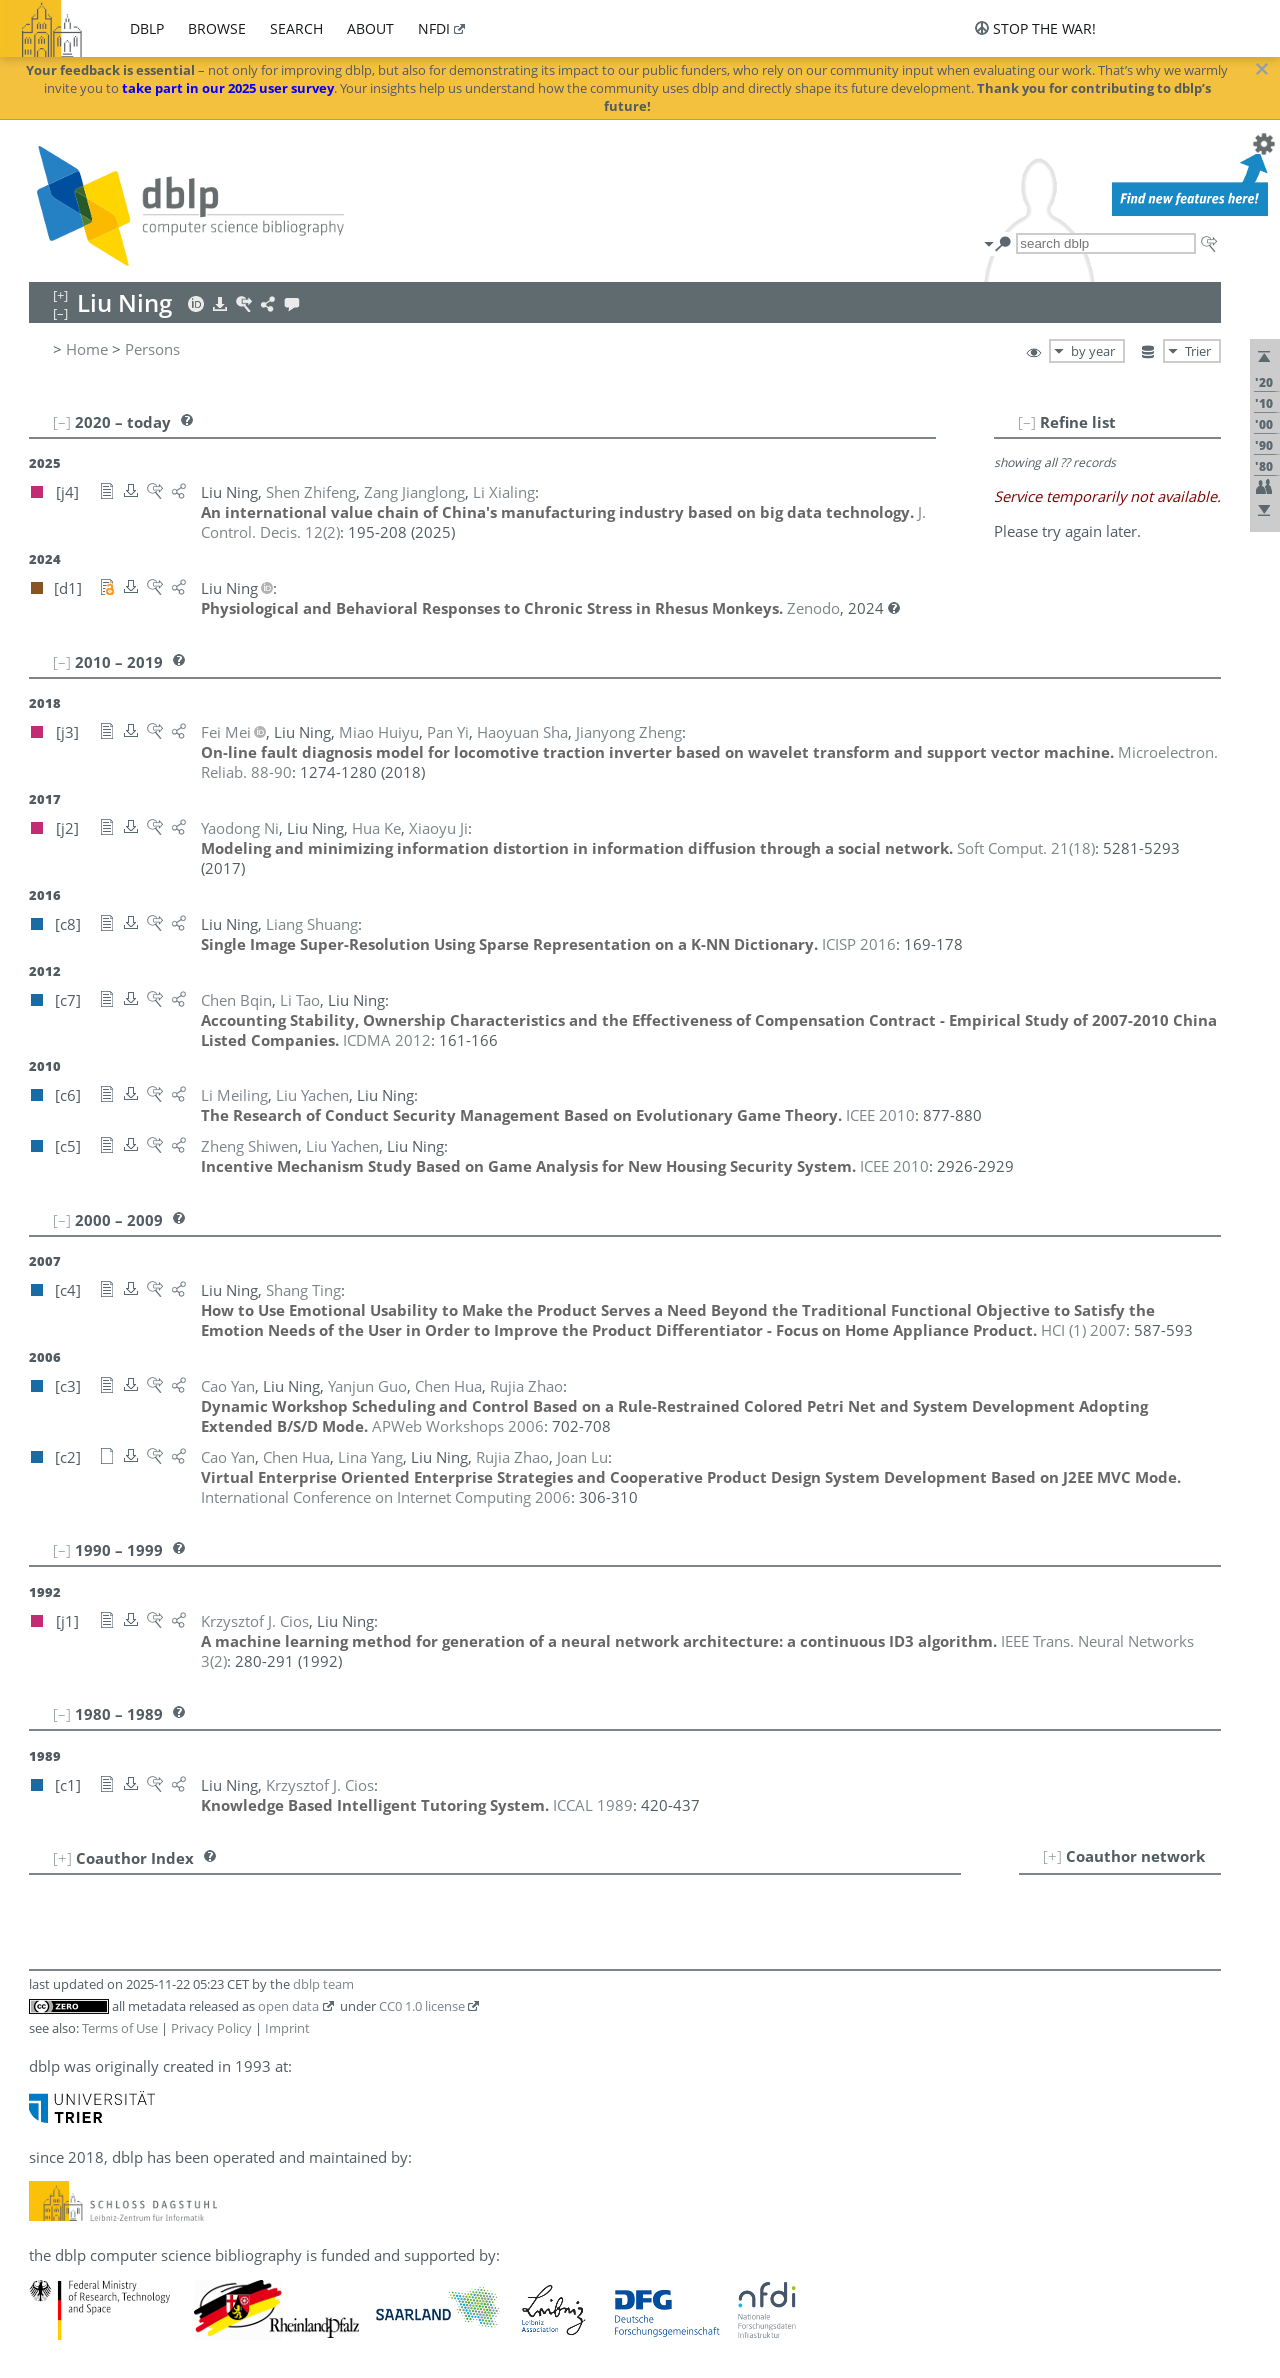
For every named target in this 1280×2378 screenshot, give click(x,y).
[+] (1052, 1856)
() (1026, 848)
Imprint (287, 2028)
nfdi (434, 28)
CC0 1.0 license (422, 2006)
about (370, 28)
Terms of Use (120, 2028)
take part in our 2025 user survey (228, 88)
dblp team (323, 1984)
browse (217, 28)
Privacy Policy (211, 2028)
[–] (1027, 422)
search (296, 28)
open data (288, 2006)
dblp (147, 28)
